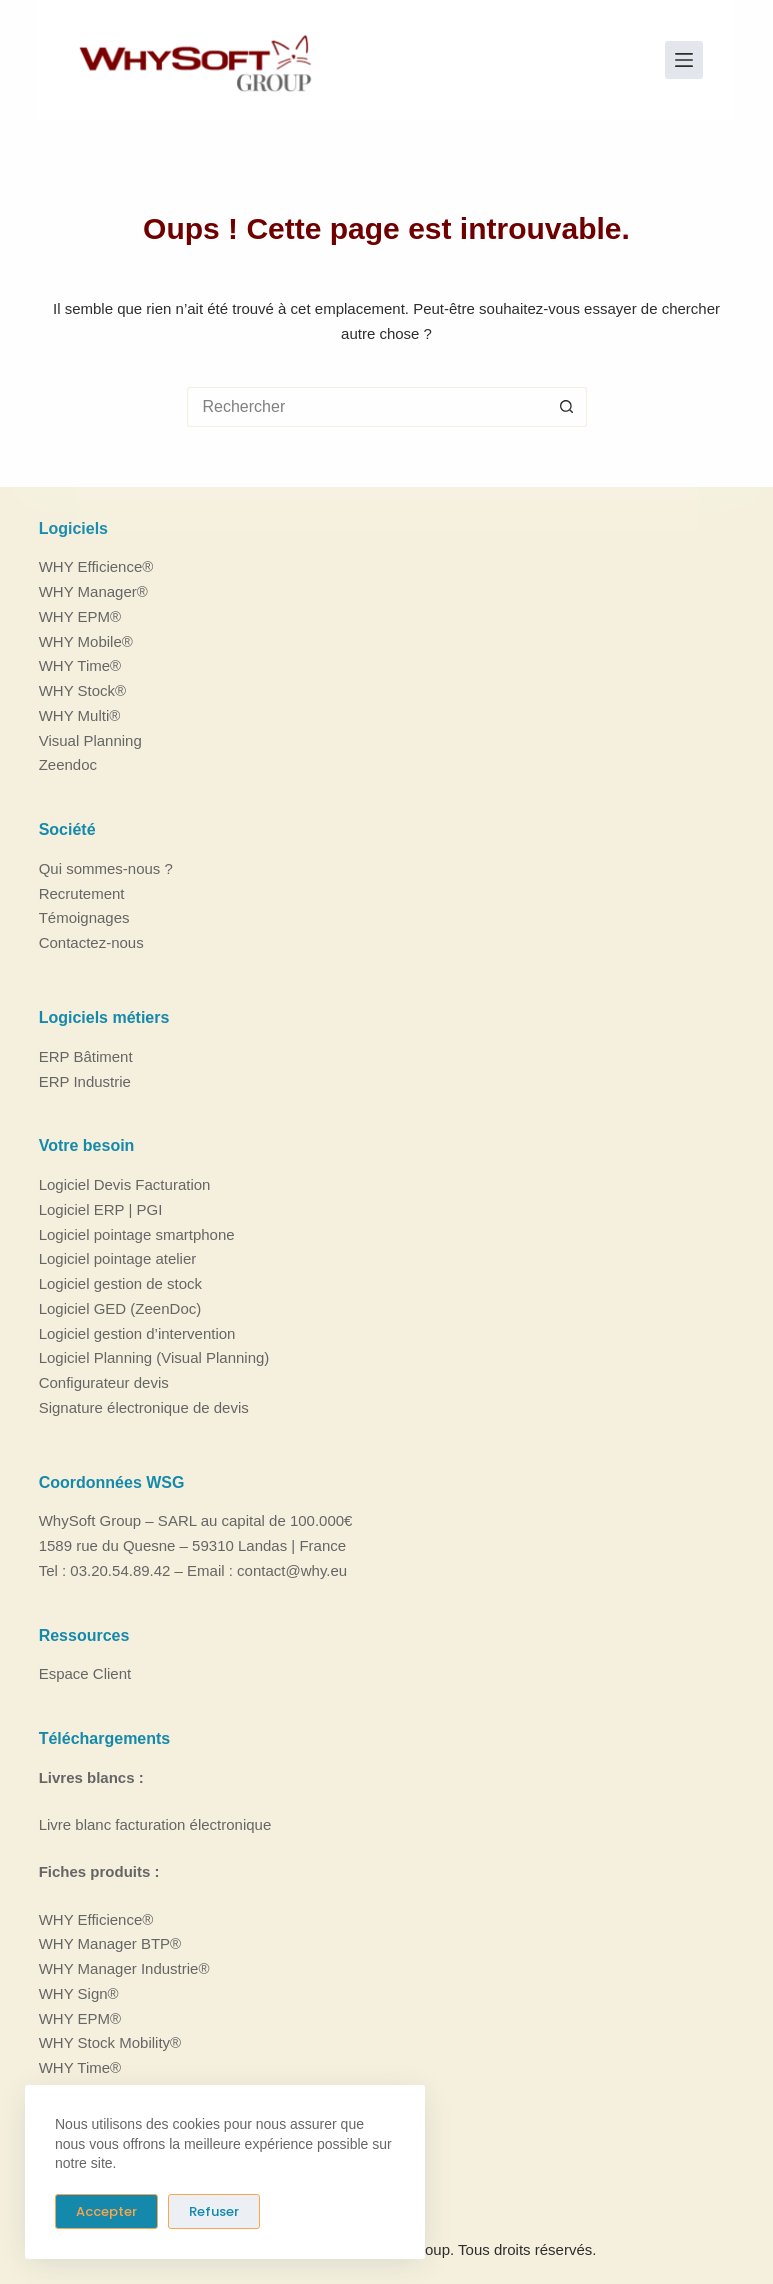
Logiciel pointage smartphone (137, 1234)
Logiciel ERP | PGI (101, 1209)
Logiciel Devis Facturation (125, 1184)
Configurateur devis (104, 1382)
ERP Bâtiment (86, 1056)
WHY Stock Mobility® (110, 2042)
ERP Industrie (85, 1081)
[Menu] (684, 60)
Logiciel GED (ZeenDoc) (120, 1308)
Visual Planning (90, 740)
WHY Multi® (80, 715)
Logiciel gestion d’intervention (137, 1333)
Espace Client (85, 1673)
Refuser (214, 2211)
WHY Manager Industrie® (124, 1968)
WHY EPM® (80, 616)
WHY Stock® (82, 690)
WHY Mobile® (86, 641)
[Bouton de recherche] (567, 407)
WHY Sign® (79, 1993)
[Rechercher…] (367, 407)
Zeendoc (68, 764)
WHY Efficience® (96, 566)
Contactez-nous (91, 942)
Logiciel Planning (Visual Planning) (154, 1357)
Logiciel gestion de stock (120, 1283)
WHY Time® (80, 665)
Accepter (106, 2211)
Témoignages (84, 917)
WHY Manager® (93, 591)
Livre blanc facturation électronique (155, 1824)
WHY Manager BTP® (110, 1943)
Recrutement (82, 893)
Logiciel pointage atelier (118, 1258)
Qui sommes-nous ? (106, 868)
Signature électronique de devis (144, 1407)
